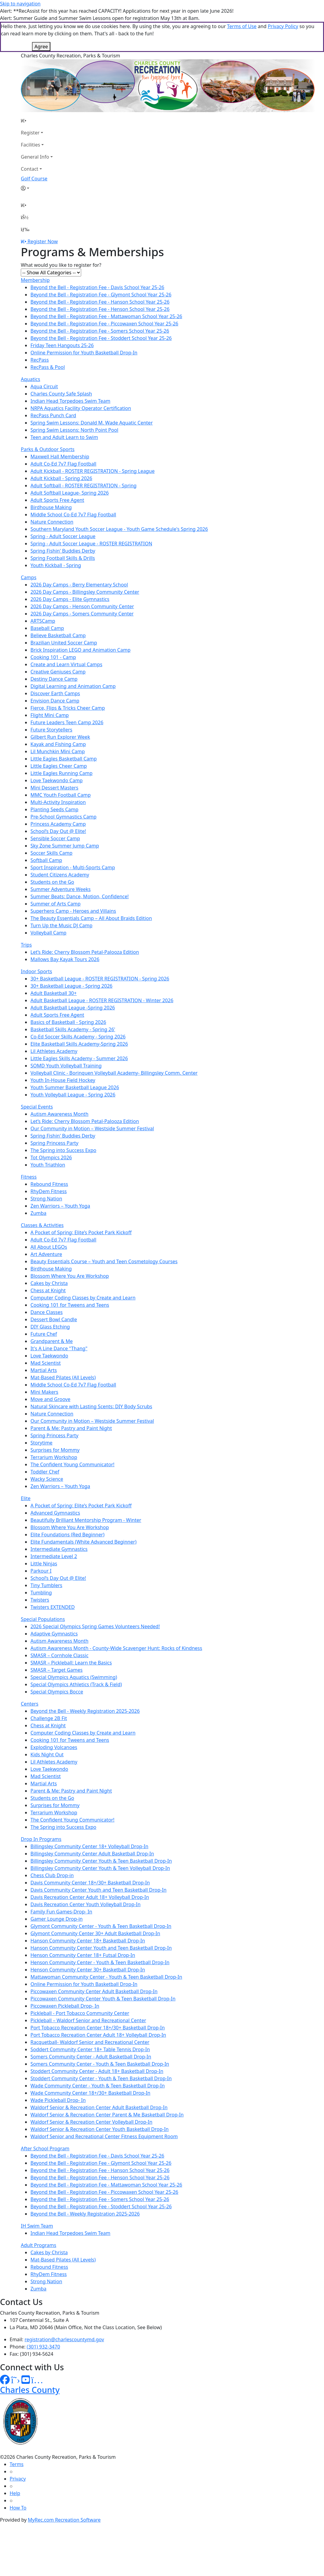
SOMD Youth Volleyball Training (66, 1065)
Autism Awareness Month (59, 1114)
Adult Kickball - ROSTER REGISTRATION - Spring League (92, 471)
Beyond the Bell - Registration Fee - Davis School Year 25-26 (97, 287)
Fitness (29, 1176)
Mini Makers (44, 1392)
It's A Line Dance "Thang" (58, 1348)
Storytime (41, 1442)
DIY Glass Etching (50, 1326)
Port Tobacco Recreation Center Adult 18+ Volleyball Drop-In (98, 2035)
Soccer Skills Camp (51, 853)
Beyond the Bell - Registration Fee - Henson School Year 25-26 (100, 309)
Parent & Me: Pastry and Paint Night (71, 1428)
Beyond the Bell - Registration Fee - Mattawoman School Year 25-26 (106, 316)
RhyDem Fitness (48, 1191)
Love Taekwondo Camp (56, 780)
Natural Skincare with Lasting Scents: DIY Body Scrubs (91, 1406)
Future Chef (43, 1334)
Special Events (37, 1106)
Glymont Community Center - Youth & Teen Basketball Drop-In (100, 1926)
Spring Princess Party (54, 1143)
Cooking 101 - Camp (53, 657)
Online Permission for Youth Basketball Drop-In (83, 352)
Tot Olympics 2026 (51, 1157)
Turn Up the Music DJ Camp (61, 925)
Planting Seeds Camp (54, 809)
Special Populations (43, 1619)
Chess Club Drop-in (52, 1875)
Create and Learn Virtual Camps (66, 664)
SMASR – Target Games (56, 1670)
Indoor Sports (36, 971)
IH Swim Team (37, 2226)
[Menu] (25, 229)
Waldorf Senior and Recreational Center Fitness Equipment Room (104, 2136)
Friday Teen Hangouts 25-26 (62, 345)
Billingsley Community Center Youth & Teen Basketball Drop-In (101, 1861)
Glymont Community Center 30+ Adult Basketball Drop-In (95, 1933)
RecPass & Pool (47, 367)
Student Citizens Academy (59, 874)
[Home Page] (37, 121)
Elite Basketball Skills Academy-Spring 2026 (79, 1044)
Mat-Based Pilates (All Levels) (63, 1377)
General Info (35, 156)
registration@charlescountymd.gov (64, 2339)
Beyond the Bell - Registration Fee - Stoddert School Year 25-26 (101, 338)
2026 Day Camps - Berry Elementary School (79, 584)
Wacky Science (46, 1479)
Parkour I (41, 1570)
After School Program (45, 2148)
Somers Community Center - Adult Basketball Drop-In (90, 2056)
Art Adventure (46, 1254)
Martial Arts (43, 1370)
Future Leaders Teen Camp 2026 (66, 722)
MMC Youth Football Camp (60, 795)
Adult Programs (38, 2245)
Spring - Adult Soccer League (62, 536)
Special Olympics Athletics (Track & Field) (76, 1684)
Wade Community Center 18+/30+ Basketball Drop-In (90, 2093)
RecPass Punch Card (53, 415)
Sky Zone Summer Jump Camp (64, 845)
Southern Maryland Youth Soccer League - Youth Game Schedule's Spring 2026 (119, 529)
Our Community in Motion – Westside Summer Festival (92, 1128)
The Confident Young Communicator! (72, 1464)
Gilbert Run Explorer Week (60, 737)
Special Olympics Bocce (56, 1691)
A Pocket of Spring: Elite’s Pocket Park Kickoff (81, 1232)
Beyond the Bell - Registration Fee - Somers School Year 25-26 (99, 331)
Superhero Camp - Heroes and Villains (73, 911)
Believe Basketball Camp (58, 635)
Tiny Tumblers (46, 1585)
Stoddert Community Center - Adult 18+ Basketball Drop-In (96, 2071)
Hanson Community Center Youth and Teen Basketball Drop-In (101, 1948)
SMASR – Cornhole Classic (59, 1655)
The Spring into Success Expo (63, 1150)
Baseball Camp (47, 628)
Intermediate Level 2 (53, 1556)
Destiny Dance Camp (54, 679)
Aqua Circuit (44, 386)
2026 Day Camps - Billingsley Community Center (84, 592)
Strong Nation (46, 1198)
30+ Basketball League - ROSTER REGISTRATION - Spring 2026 (99, 978)
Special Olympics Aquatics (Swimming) (73, 1677)
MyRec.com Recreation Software (64, 2519)
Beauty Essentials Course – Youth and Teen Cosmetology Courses (104, 1261)
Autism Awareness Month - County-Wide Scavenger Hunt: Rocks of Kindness (116, 1648)
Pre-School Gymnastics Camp (63, 816)
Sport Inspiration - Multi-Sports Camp (72, 867)
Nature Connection (51, 521)
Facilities (30, 144)
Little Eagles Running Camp (61, 773)
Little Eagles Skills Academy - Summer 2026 (79, 1058)
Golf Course (34, 178)
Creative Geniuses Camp (58, 671)
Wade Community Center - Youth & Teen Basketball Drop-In (97, 2085)
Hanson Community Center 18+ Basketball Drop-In (87, 1940)
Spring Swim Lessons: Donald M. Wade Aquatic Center (91, 422)
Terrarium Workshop (53, 1457)
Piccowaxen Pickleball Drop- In (64, 2006)
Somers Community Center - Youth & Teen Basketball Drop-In (99, 2064)
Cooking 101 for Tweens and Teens (69, 1305)
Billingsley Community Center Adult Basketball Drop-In (92, 1853)
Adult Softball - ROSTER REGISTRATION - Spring (83, 485)
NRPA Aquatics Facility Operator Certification (80, 408)
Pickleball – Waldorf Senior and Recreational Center (88, 2020)
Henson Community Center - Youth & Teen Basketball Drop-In (100, 1962)
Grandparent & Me (51, 1341)
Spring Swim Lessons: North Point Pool (74, 430)
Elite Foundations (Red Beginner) (67, 1534)
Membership (35, 280)
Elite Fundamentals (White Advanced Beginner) (83, 1541)
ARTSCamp (42, 621)
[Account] (37, 188)
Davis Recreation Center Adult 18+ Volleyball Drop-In (89, 1897)
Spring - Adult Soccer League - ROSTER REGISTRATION (91, 543)
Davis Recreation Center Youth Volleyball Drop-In (85, 1904)
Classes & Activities (42, 1225)
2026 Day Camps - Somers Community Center (82, 613)
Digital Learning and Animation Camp (73, 686)
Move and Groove (50, 1399)
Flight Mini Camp (49, 715)
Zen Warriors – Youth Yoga (60, 1205)
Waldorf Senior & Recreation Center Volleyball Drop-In (91, 2122)
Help (15, 2493)
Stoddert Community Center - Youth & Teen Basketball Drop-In (101, 2078)
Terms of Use (241, 26)
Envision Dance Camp (54, 700)
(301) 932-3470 (43, 2346)
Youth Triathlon (47, 1164)
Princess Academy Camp (58, 824)
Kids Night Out (47, 1754)
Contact (29, 169)
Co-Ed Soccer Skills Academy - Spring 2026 (77, 1036)
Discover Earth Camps (55, 693)
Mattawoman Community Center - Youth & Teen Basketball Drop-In (106, 1977)
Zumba (38, 1213)
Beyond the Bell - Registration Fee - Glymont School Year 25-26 (100, 294)
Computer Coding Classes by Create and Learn (82, 1297)
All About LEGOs (48, 1247)
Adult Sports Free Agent (57, 500)
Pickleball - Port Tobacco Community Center (79, 2013)
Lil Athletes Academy (53, 1051)
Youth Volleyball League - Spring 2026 (72, 1094)
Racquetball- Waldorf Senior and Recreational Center (89, 2042)
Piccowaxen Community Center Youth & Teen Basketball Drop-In (103, 1998)
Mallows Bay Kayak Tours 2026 (64, 959)
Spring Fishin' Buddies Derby (62, 550)
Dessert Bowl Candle (53, 1319)
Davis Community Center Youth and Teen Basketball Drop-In (98, 1890)
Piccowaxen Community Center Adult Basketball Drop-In (93, 1991)
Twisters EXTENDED (52, 1607)
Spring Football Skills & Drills (62, 558)
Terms (17, 2464)
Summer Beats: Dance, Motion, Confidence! (79, 896)
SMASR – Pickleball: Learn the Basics (71, 1662)
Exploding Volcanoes (53, 1747)
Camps (29, 577)
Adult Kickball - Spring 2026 (61, 478)
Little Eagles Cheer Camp (58, 766)
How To (18, 2507)
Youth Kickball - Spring (55, 565)
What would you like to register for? (61, 265)
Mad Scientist (45, 1363)
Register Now (42, 241)
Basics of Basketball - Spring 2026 (68, 1022)
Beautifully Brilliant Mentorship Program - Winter (85, 1520)
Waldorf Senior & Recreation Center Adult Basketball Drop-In (98, 2107)
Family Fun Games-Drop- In (61, 1911)
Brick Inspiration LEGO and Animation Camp (80, 650)
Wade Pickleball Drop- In (58, 2100)
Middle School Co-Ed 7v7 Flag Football (73, 514)
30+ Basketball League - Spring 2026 (71, 986)
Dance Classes (46, 1312)
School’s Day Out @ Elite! (58, 831)
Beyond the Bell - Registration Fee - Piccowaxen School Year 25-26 (104, 323)
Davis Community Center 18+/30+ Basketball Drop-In (90, 1882)
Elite (25, 1498)
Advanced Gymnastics (55, 1512)
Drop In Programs (41, 1839)
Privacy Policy (283, 26)
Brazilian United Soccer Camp (63, 642)
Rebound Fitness (49, 1184)
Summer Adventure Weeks (60, 889)
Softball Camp (46, 860)
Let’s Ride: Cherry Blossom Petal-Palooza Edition (84, 952)
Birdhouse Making (51, 507)
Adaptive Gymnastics (54, 1633)
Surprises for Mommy (55, 1450)
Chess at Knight (48, 1290)
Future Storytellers (51, 729)
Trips (26, 944)
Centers (29, 1703)
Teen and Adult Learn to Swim (64, 437)
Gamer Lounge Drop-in (56, 1919)
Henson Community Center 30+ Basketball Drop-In (87, 1969)
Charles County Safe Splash (61, 393)
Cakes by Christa (49, 1283)
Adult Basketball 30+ (53, 993)
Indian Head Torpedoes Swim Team (70, 401)
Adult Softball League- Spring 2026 (69, 492)
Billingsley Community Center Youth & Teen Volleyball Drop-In (100, 1868)
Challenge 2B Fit (48, 1718)
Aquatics (30, 379)
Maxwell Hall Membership (59, 456)
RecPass (39, 360)
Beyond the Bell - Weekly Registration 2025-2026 (85, 1711)
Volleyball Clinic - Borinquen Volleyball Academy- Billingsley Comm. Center (114, 1073)
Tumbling (41, 1592)
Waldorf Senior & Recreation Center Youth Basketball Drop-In (99, 2129)
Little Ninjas (43, 1563)
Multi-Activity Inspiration (58, 802)
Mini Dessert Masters (54, 787)
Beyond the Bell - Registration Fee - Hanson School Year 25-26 (100, 302)
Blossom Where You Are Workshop (69, 1276)
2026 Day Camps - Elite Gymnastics (69, 599)
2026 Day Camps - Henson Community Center (82, 606)
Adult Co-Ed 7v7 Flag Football (63, 463)
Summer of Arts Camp (55, 903)
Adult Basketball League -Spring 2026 (72, 1007)
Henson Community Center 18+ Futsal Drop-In (82, 1955)
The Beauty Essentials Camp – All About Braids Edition (91, 918)
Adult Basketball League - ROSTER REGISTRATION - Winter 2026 (101, 1000)
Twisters (39, 1599)
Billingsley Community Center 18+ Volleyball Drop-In (89, 1846)
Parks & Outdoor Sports (48, 449)
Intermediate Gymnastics (58, 1549)
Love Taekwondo (49, 1355)
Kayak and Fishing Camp (58, 744)
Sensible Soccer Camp (55, 838)
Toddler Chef (44, 1471)
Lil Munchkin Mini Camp (57, 751)
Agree (41, 46)
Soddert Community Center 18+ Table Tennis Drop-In (90, 2049)
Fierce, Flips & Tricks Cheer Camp (67, 708)
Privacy (18, 2478)
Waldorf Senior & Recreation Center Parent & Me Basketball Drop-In (107, 2114)
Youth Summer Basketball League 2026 (74, 1087)
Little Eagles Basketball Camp (63, 758)
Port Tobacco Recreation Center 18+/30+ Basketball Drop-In (97, 2027)
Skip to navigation (20, 3)
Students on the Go (52, 882)
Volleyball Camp (48, 932)
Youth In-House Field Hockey (62, 1080)
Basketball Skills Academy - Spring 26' (72, 1029)
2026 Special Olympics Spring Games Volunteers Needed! (95, 1626)
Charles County (30, 2389)
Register (30, 132)
